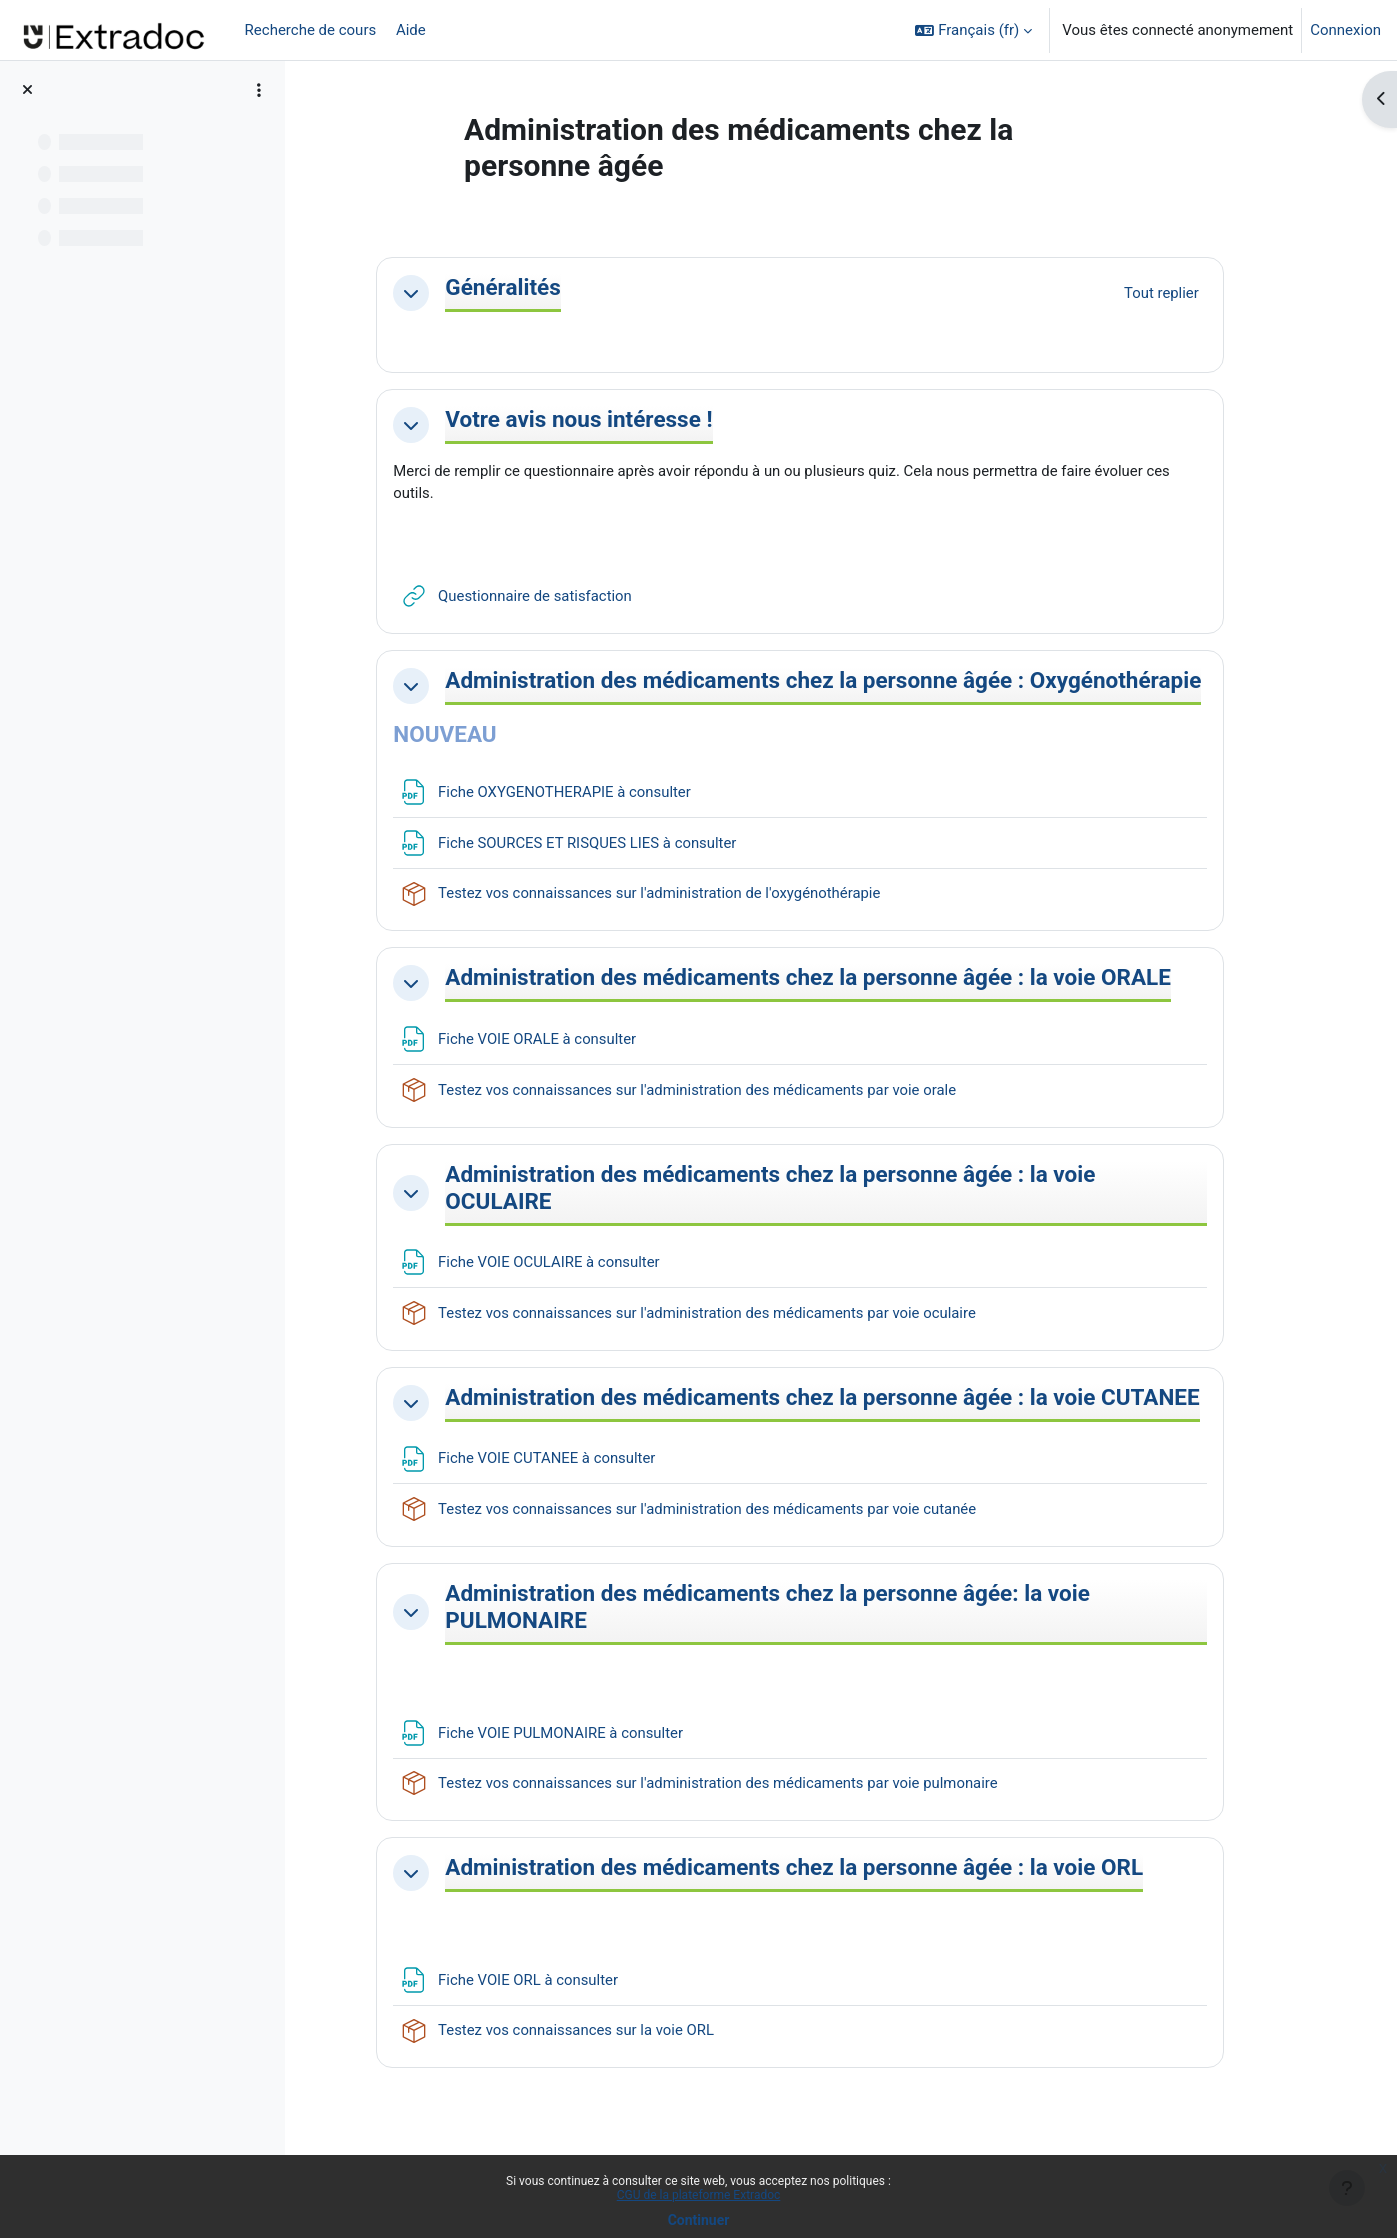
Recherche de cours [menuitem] (311, 30)
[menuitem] (442, 30)
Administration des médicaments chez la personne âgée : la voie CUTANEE (823, 1464)
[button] (973, 30)
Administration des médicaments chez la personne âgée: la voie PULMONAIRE (820, 1687)
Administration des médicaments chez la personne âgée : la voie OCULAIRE (823, 1241)
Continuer (699, 2220)
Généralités (555, 287)
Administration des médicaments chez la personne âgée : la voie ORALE (823, 1018)
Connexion (1345, 30)
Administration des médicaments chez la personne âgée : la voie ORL (847, 1949)
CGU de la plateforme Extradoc (699, 2195)
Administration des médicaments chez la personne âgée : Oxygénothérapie (787, 693)
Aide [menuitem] (409, 30)
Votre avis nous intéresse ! (631, 419)
